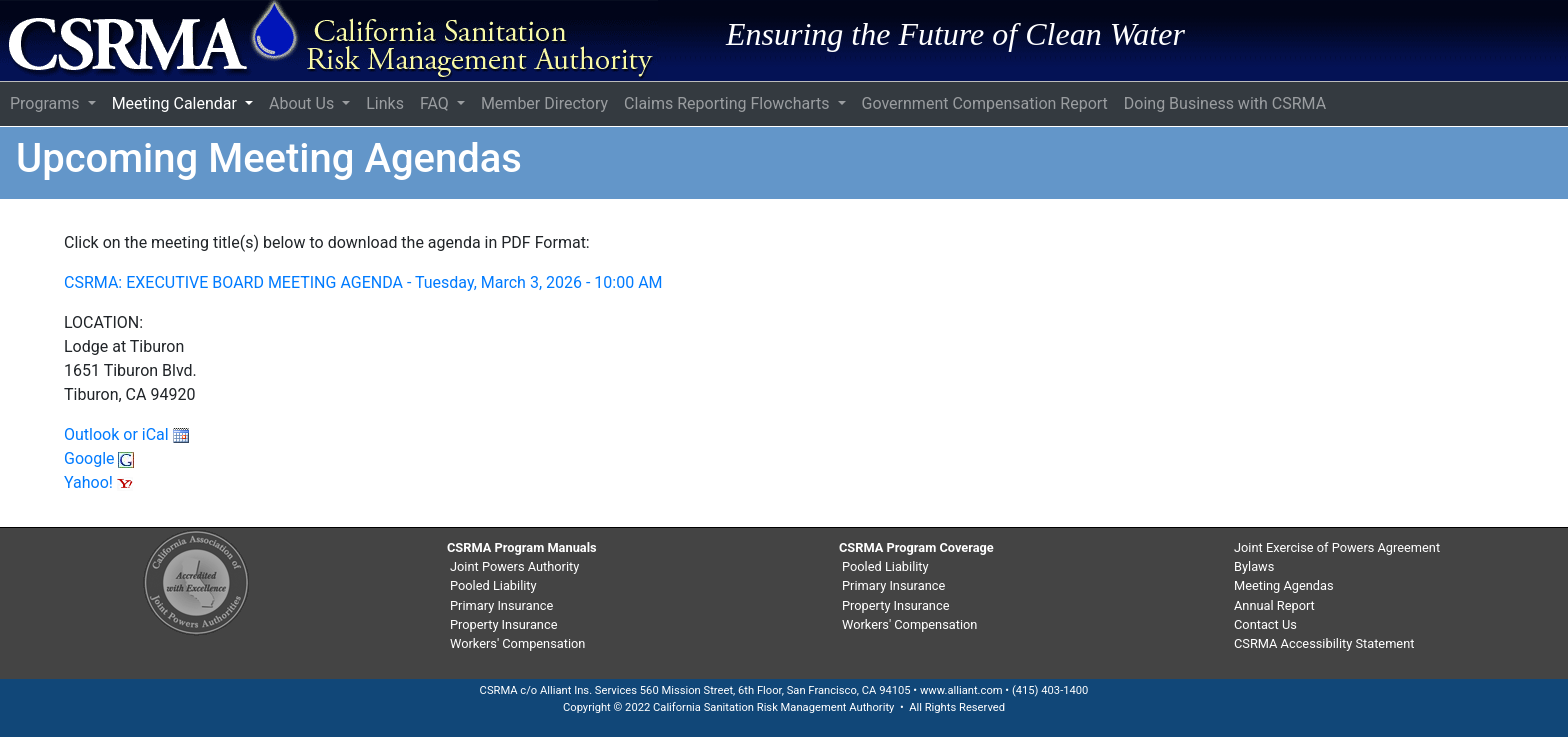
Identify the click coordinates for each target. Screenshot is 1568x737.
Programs (47, 103)
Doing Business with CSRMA (1225, 103)
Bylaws (1254, 566)
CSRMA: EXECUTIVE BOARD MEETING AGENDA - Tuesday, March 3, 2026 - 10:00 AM (363, 282)
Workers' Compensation (517, 643)
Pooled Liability (493, 585)
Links (385, 103)
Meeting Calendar (176, 103)
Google (99, 458)
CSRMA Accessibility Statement (1324, 643)
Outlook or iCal (126, 434)
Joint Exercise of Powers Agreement (1337, 547)
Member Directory (544, 103)
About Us (303, 103)
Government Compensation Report (985, 103)
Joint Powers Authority (514, 566)
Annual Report (1274, 605)
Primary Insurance (501, 605)
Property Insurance (503, 624)
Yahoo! (98, 482)
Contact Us (1265, 624)
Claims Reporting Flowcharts (728, 103)
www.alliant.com (961, 690)
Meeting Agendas (1284, 585)
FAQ (436, 103)
